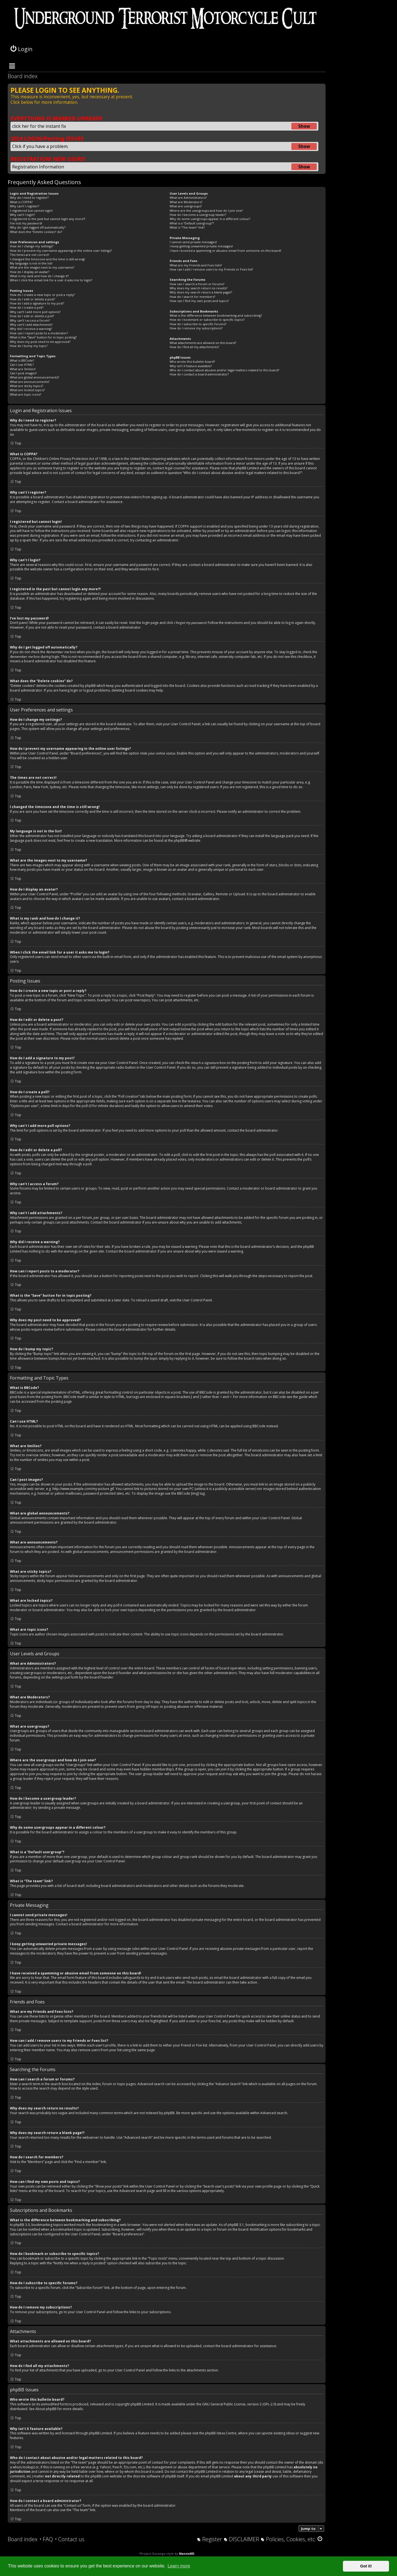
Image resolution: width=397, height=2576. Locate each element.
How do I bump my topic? (28, 346)
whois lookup (23, 2467)
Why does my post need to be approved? (40, 342)
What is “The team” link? (187, 227)
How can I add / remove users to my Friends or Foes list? (211, 269)
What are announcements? (29, 382)
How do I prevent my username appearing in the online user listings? (61, 250)
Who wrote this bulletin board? (192, 361)
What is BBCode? (22, 360)
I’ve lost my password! (26, 223)
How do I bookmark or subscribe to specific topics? (207, 319)
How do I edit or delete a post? (32, 299)
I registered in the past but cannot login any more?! (47, 219)
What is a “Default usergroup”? (192, 223)
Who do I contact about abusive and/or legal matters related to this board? (224, 370)
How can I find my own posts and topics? (199, 301)
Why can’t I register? (24, 206)
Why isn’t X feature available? (191, 366)
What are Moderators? (186, 202)
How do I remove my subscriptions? (196, 328)
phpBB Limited (142, 2404)
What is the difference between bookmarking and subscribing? (216, 315)
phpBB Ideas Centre (220, 2433)
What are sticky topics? (26, 386)
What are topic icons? (25, 394)
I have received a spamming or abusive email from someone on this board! (225, 250)
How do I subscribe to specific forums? (198, 324)
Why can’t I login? (22, 215)
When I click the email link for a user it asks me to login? (51, 280)
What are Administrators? (188, 197)
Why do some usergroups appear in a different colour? (210, 219)
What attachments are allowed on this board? (203, 343)
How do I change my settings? (31, 246)
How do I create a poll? (26, 307)
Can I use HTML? (22, 364)
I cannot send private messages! (193, 242)
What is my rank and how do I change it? (39, 276)
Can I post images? (23, 373)
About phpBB (46, 2409)
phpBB (179, 840)
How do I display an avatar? (29, 272)
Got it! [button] (366, 2566)
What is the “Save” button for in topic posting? (43, 337)
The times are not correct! (29, 255)
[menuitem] (46, 2539)
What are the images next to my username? (42, 267)
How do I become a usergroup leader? (198, 215)
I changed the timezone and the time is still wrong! (47, 259)
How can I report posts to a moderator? (39, 333)
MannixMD (186, 2554)
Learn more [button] (178, 2566)
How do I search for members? (192, 297)
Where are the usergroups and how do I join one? (206, 210)
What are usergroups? (186, 206)
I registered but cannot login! (31, 210)
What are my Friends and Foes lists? (196, 265)
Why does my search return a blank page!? (201, 292)
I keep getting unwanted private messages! (201, 246)
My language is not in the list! (31, 263)
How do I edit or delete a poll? (32, 316)
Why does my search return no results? (198, 288)
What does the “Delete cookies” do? (36, 232)
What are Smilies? (23, 369)
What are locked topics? (27, 390)
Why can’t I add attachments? (31, 324)
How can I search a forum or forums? (197, 284)
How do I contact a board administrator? (199, 374)
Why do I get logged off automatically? (37, 227)
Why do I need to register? (29, 197)
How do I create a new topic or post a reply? (42, 295)
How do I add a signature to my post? (37, 303)
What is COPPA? (21, 202)
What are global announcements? (34, 377)
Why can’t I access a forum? (30, 320)
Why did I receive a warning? (31, 329)
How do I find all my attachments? (194, 347)
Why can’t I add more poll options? (35, 312)
